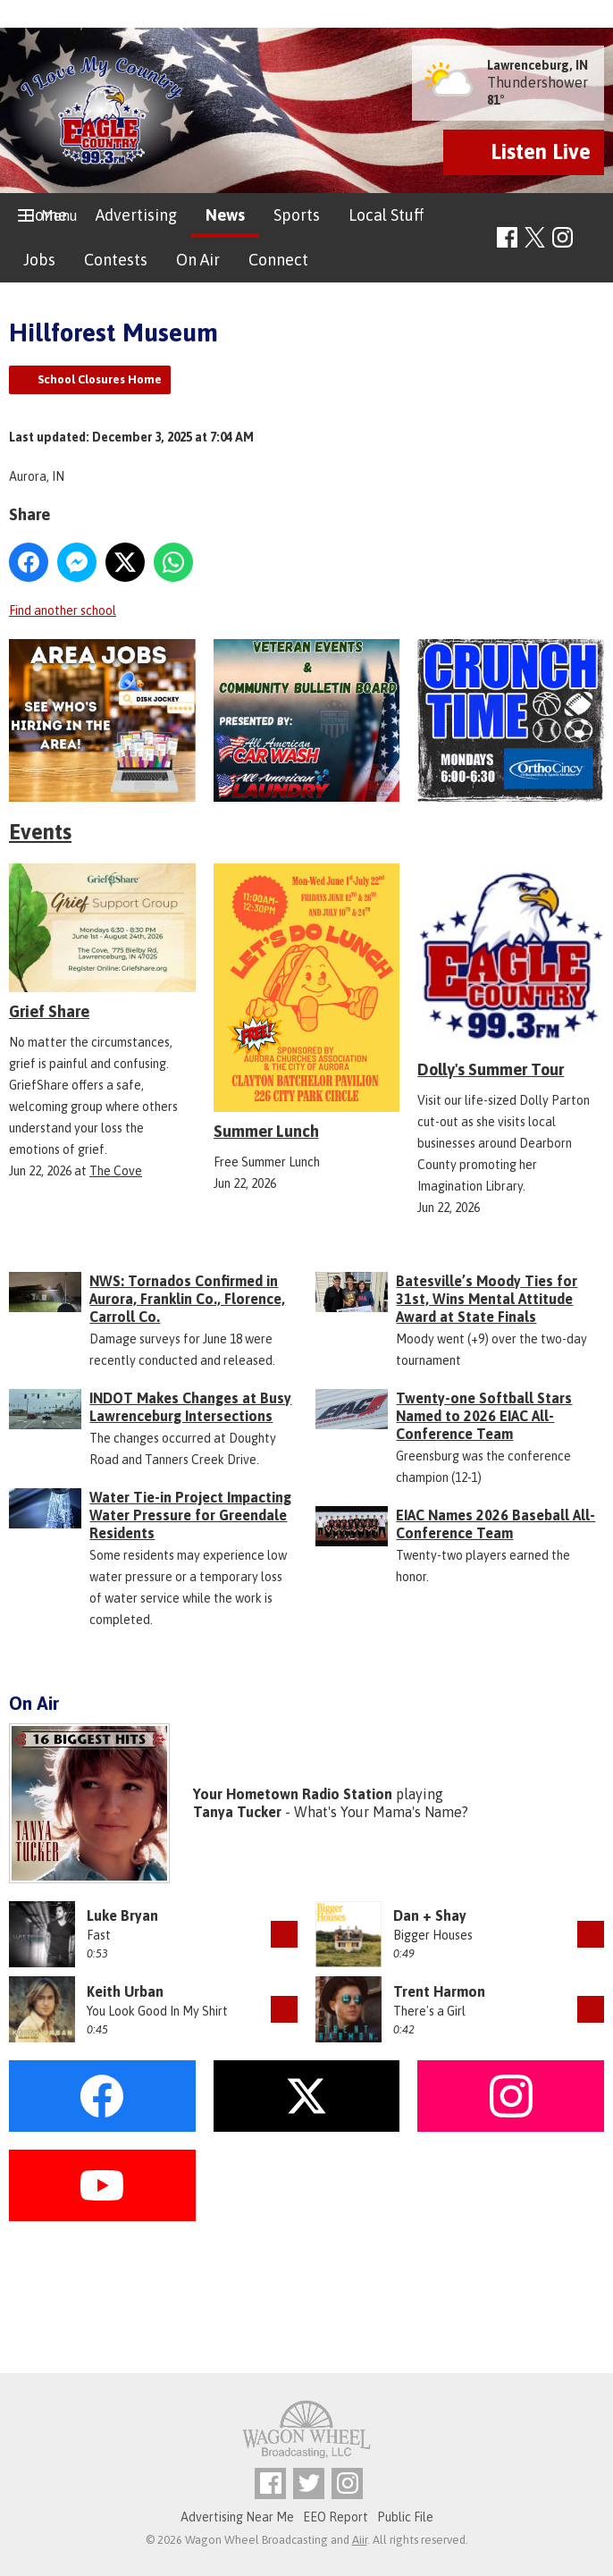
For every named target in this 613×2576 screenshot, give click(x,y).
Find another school (62, 610)
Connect (278, 259)
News (225, 215)
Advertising (136, 215)
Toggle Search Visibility (593, 238)
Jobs (39, 259)
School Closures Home (100, 379)
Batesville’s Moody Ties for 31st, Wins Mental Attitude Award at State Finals (486, 1299)
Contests (115, 259)
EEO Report (335, 2517)
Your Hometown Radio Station (292, 1794)
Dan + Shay (429, 1915)
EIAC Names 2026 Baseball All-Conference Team (495, 1524)
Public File (405, 2517)
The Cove (115, 1171)
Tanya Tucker (237, 1812)
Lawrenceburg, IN (537, 65)
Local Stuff (386, 215)
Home (45, 215)
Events (40, 832)
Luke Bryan (122, 1915)
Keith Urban (125, 1991)
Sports (296, 215)
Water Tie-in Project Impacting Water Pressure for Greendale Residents (190, 1515)
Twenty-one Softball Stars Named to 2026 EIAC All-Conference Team (484, 1416)
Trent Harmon (439, 1991)
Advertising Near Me (237, 2517)
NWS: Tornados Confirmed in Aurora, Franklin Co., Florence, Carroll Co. (187, 1299)
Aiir (359, 2540)
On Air (198, 259)
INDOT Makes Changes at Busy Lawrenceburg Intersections (190, 1407)
